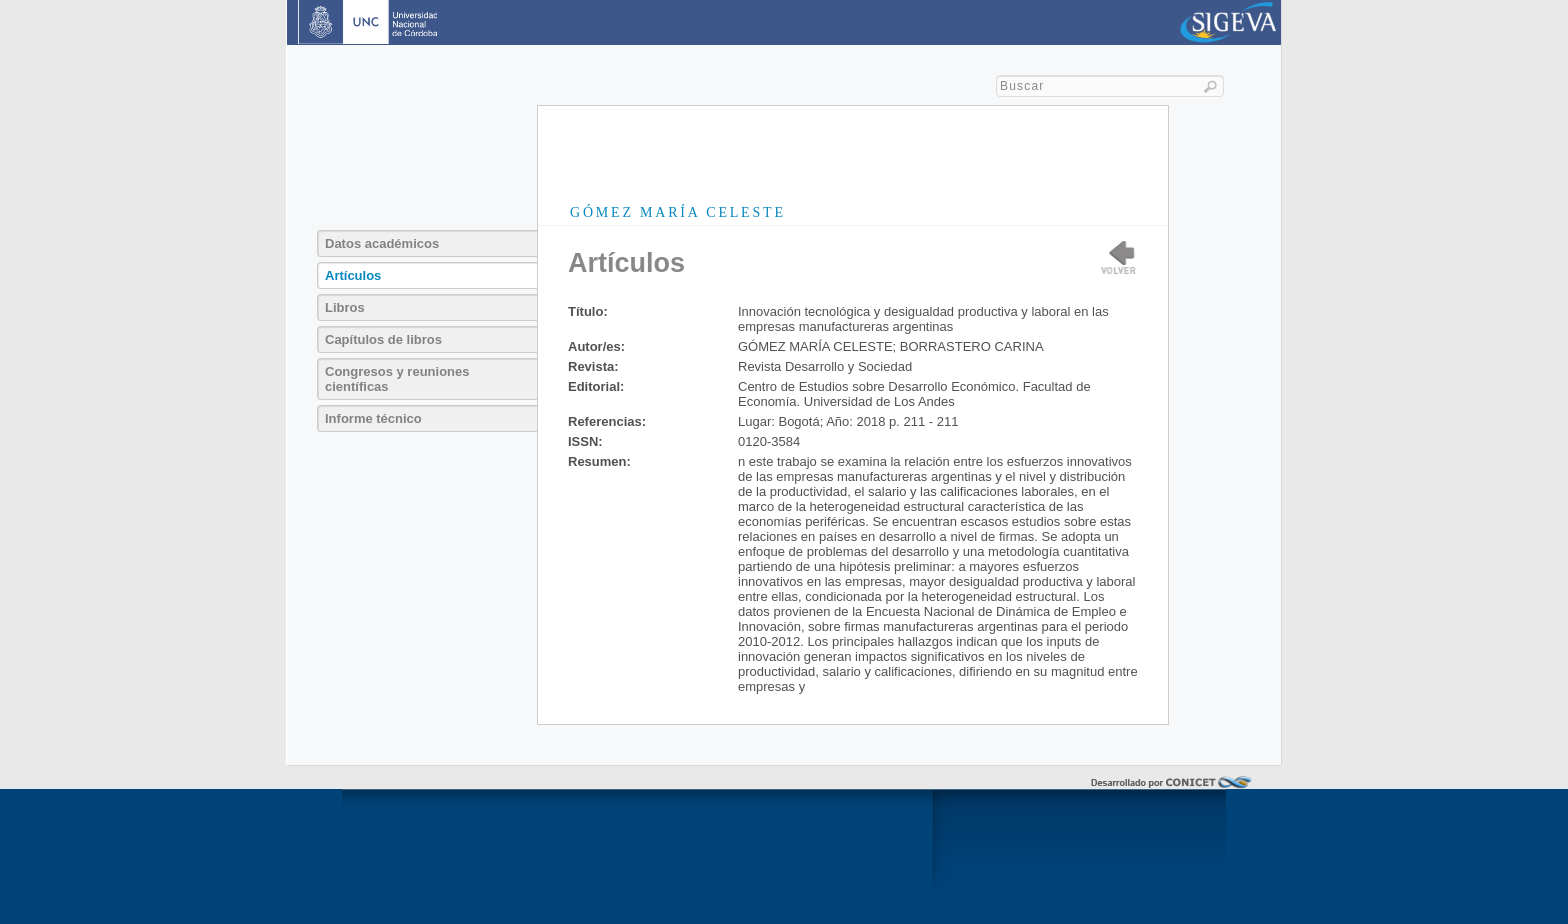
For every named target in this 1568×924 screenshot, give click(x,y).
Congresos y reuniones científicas (397, 379)
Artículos (353, 275)
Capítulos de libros (383, 339)
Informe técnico (373, 418)
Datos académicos (382, 243)
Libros (345, 307)
